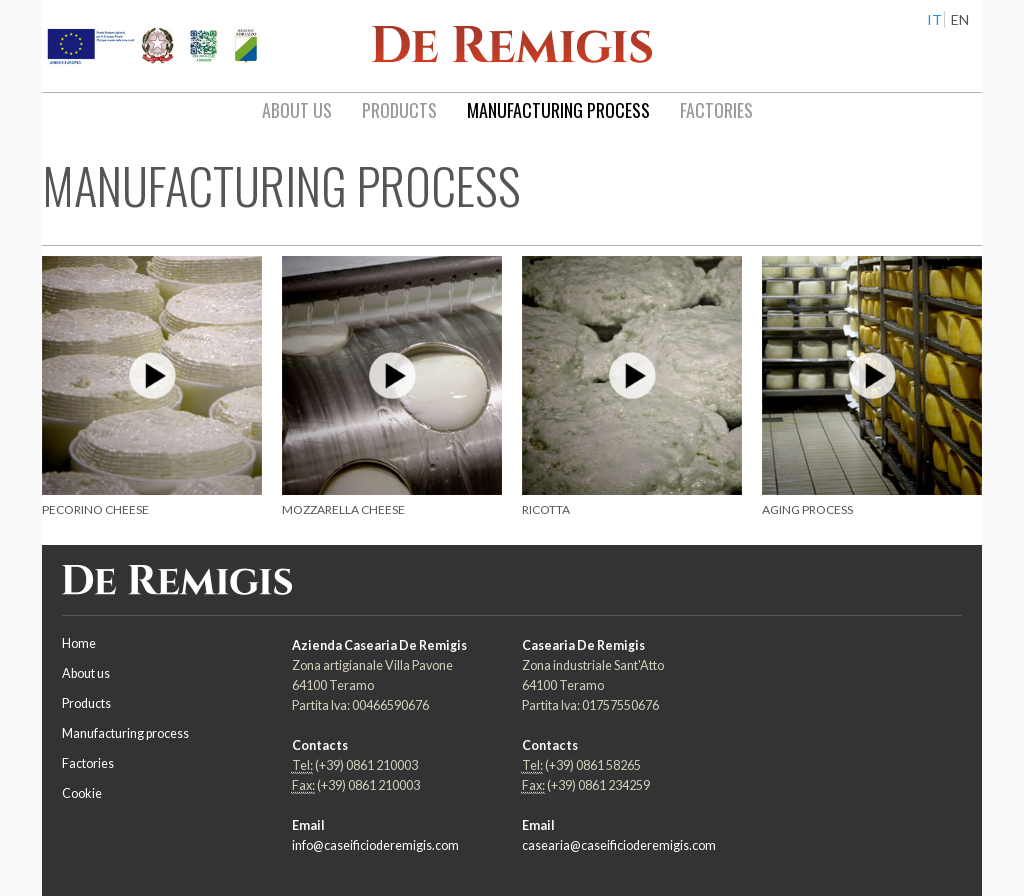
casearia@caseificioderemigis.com (619, 845)
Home (79, 643)
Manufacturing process (125, 733)
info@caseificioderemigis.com (375, 845)
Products (86, 703)
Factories (88, 763)
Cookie (82, 793)
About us (86, 673)
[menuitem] (297, 111)
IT (934, 19)
